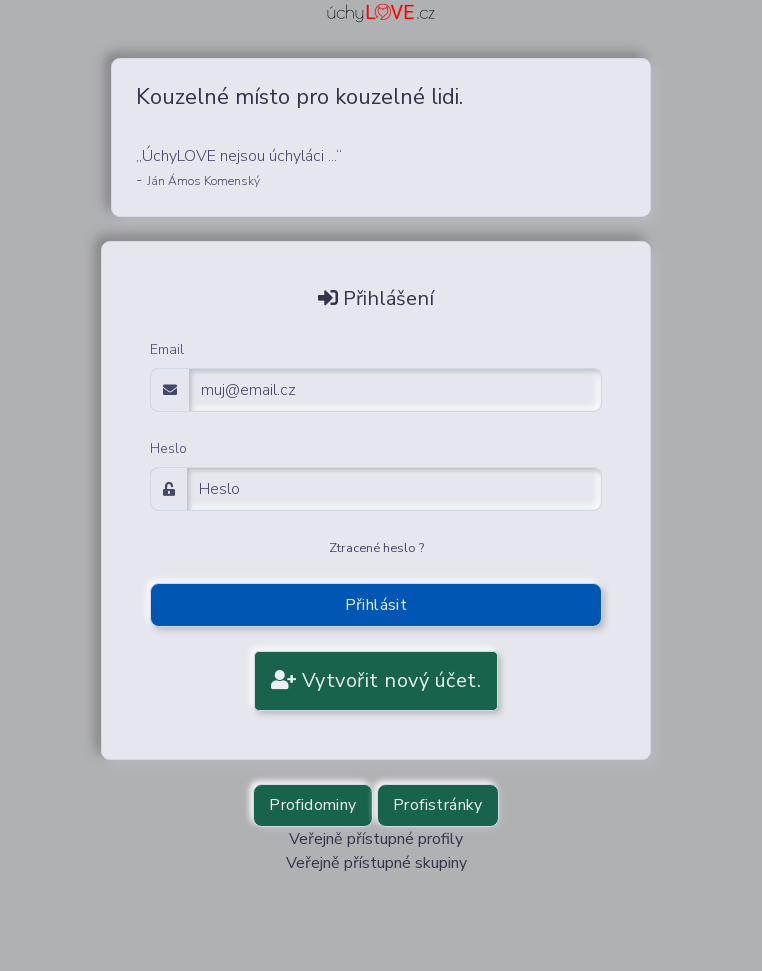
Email (167, 349)
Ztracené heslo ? (376, 548)
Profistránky (438, 805)
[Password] (394, 489)
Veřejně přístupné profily (376, 839)
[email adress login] (395, 390)
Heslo (168, 448)
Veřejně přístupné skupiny (376, 863)
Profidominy (312, 805)
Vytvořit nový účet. (376, 680)
